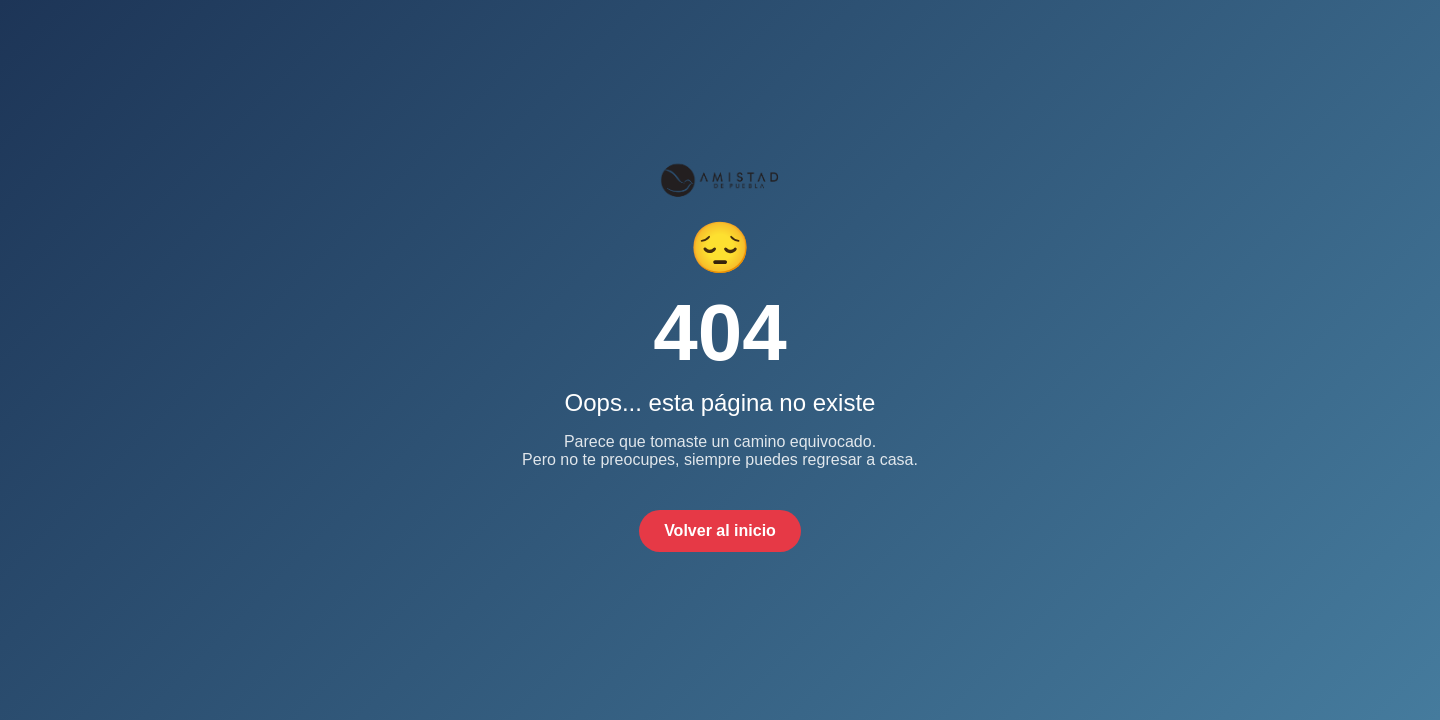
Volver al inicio (720, 530)
